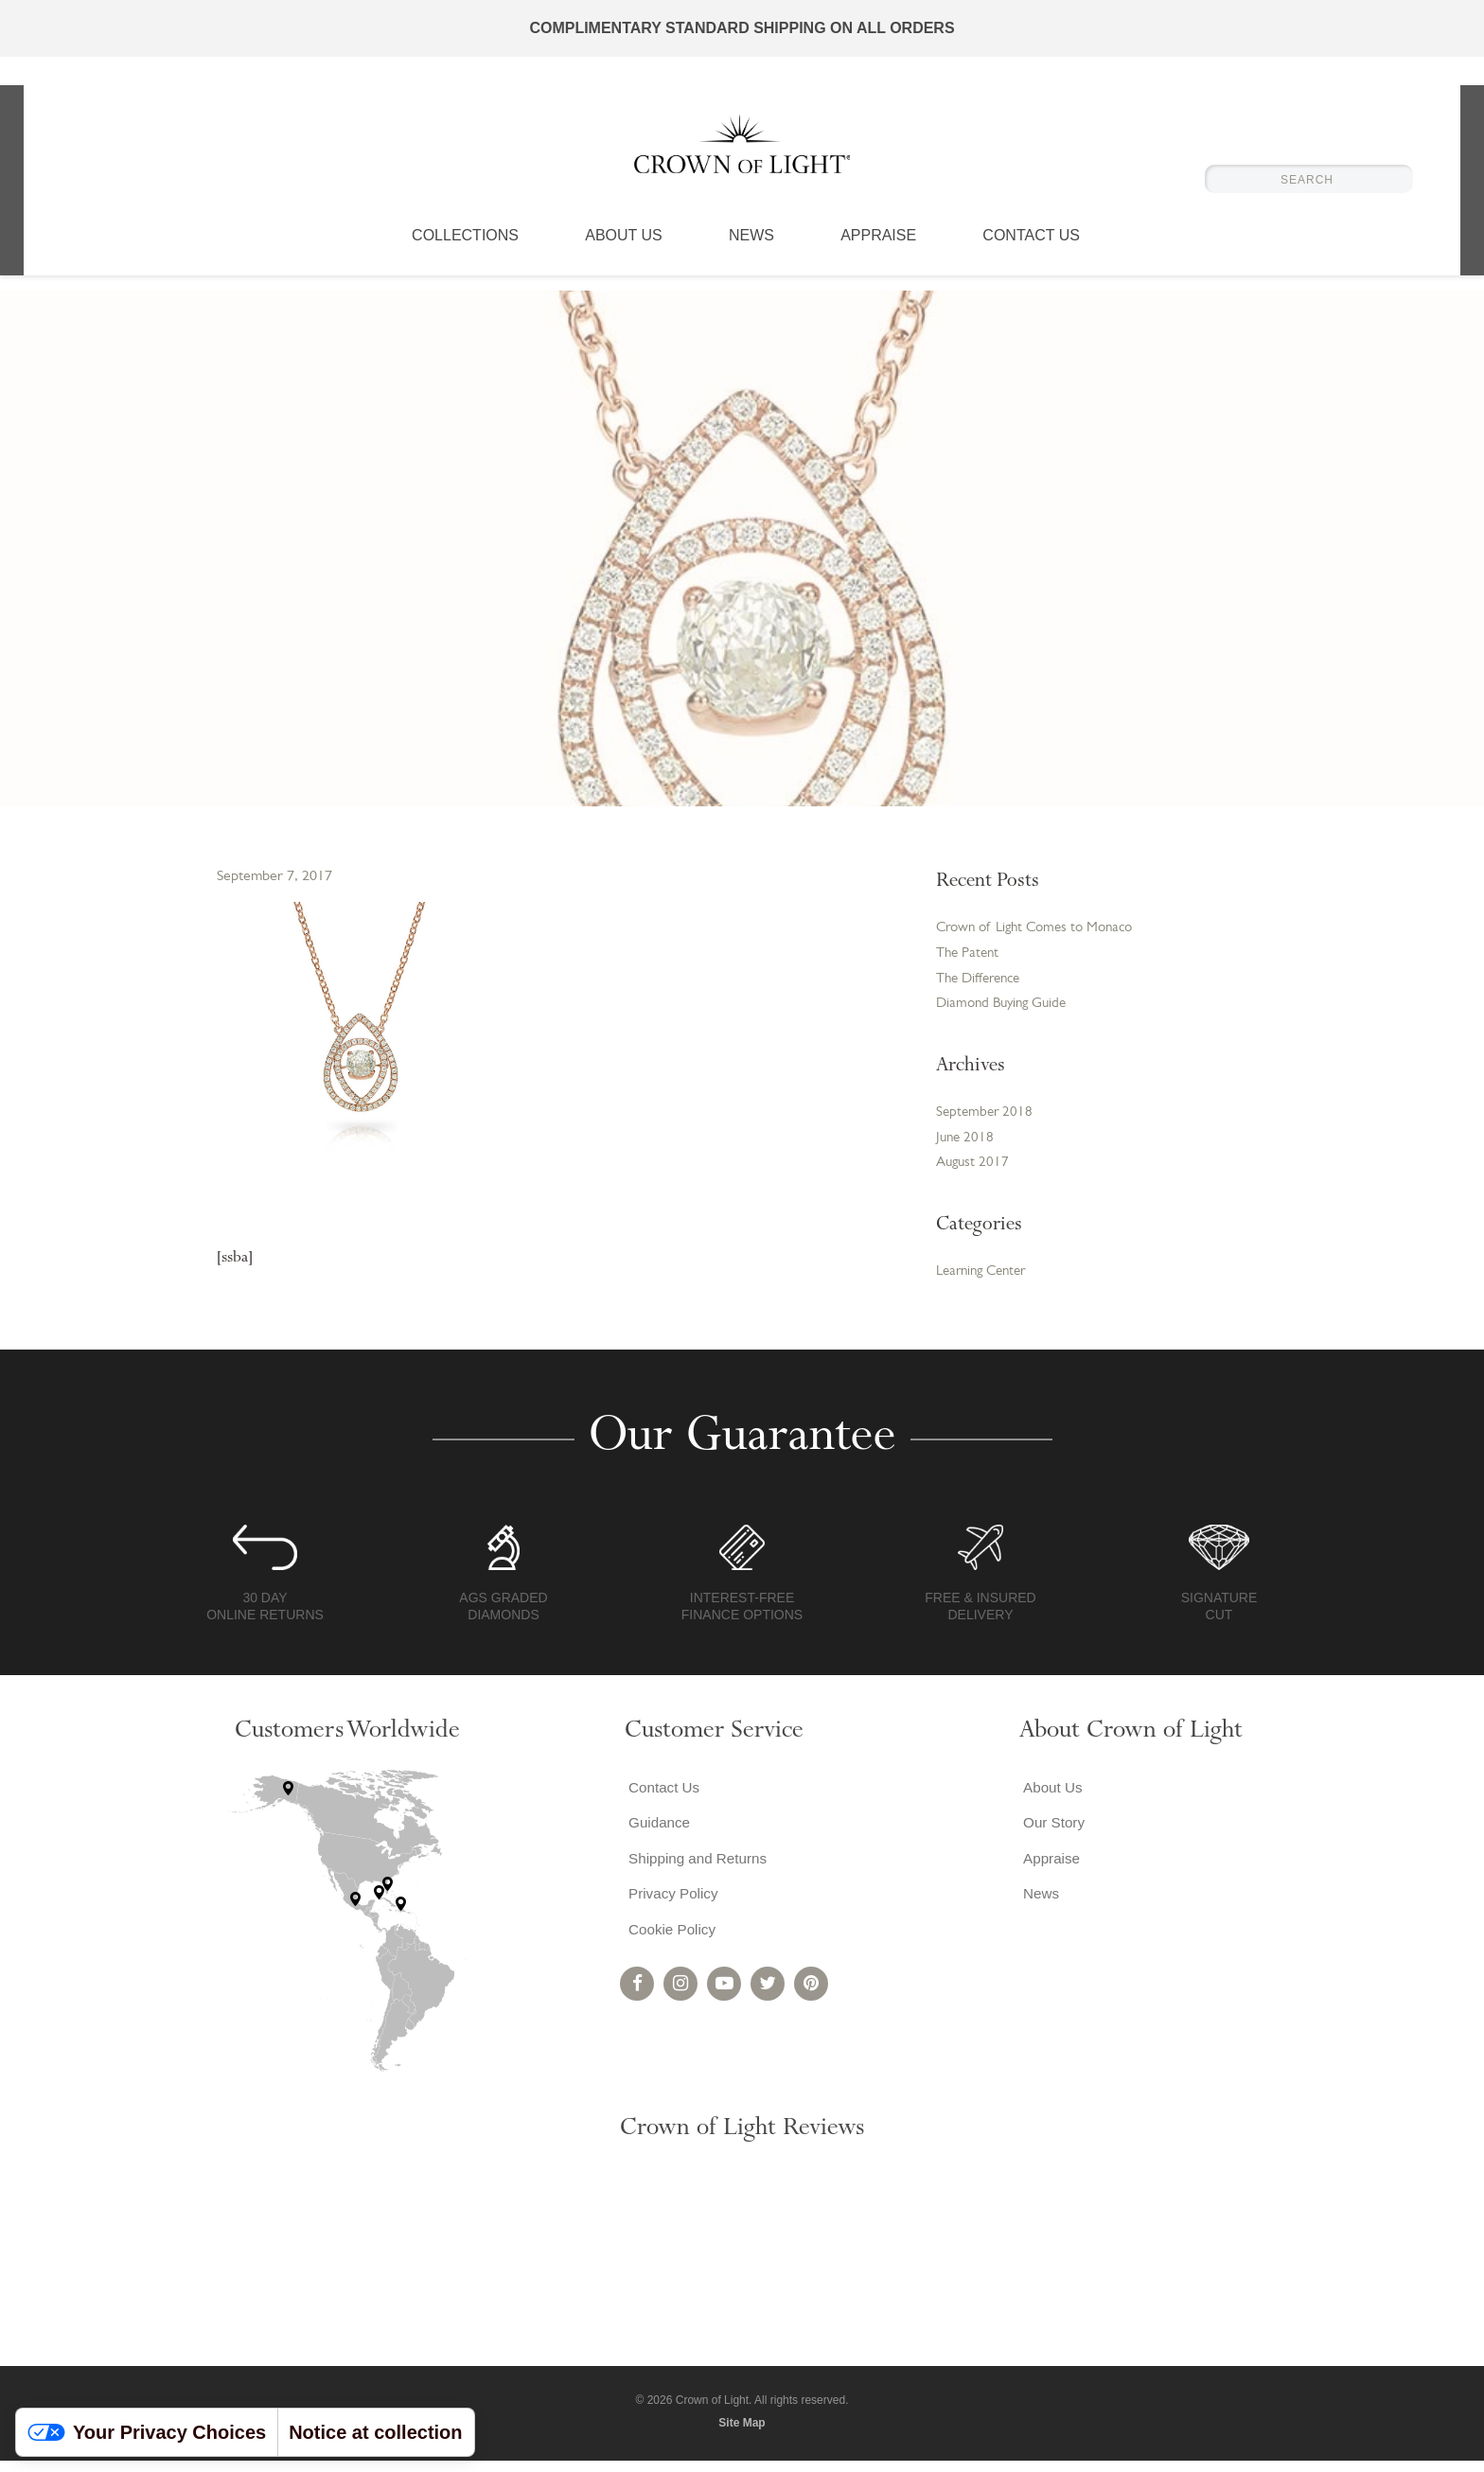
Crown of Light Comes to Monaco (1042, 929)
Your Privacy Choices (146, 2432)
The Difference (982, 982)
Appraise (878, 250)
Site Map (741, 2433)
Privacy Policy (672, 1912)
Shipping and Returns (697, 1874)
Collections (465, 250)
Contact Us (1031, 250)
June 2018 (966, 1146)
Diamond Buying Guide (1006, 1008)
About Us (623, 250)
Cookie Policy (670, 1950)
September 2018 (986, 1119)
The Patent (969, 955)
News (751, 250)
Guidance (657, 1836)
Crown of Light (742, 151)
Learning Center (985, 1282)
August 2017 (974, 1172)
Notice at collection (375, 2432)
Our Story (1051, 1836)
